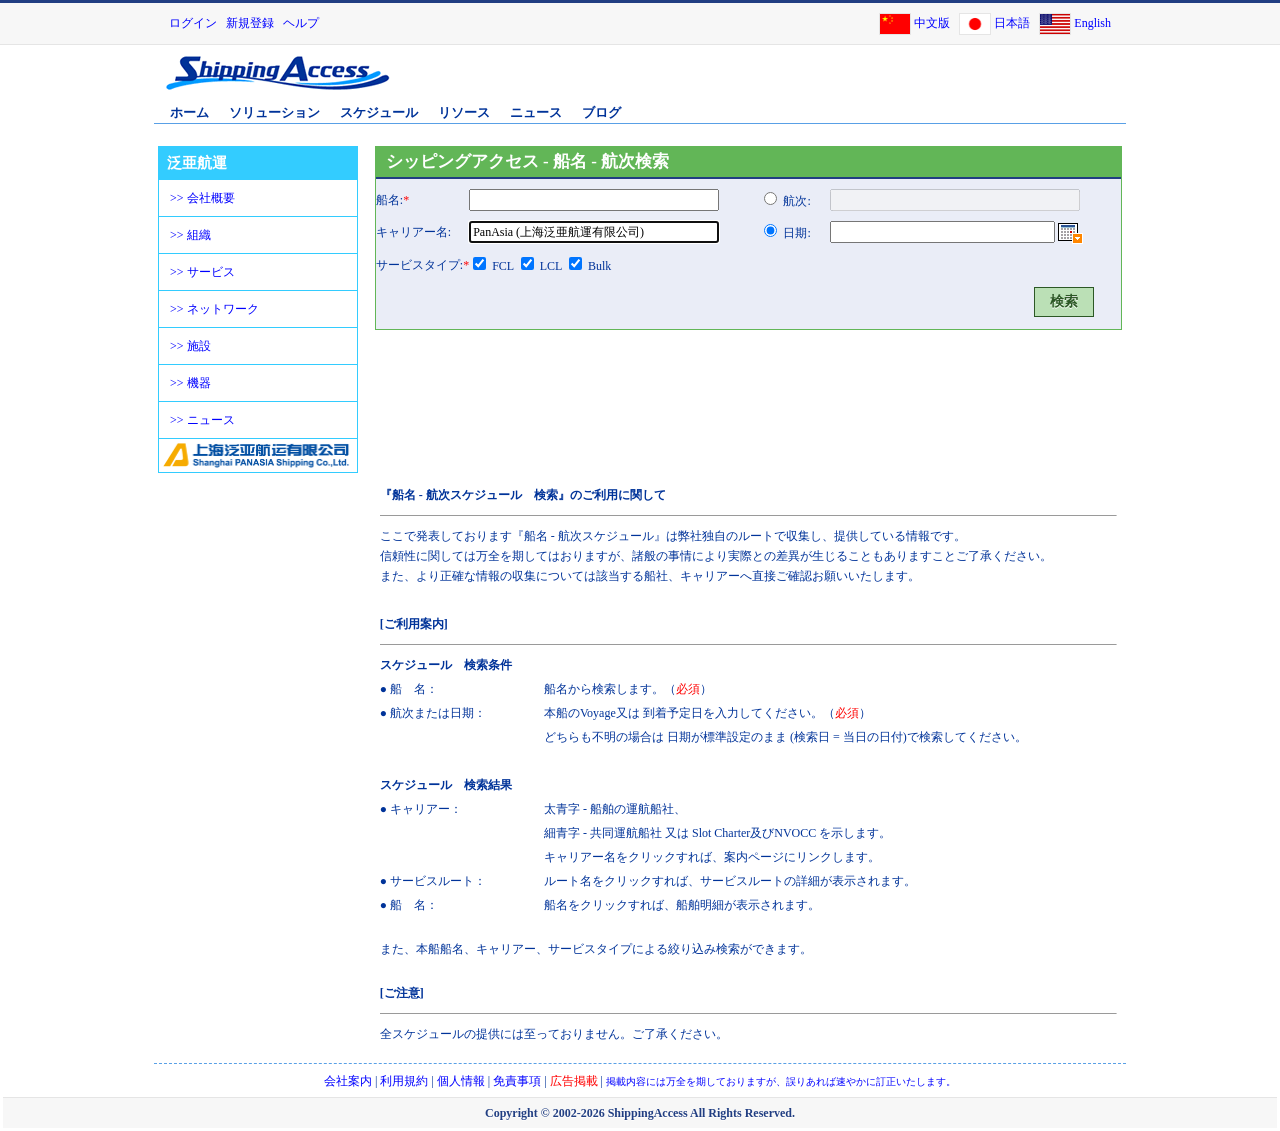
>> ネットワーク (214, 309)
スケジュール (379, 112)
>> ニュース (202, 420)
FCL (503, 266)
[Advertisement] (889, 83)
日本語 (1012, 23)
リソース (464, 112)
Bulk (599, 266)
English (1092, 23)
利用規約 (404, 1081)
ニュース (536, 112)
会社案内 (348, 1081)
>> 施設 (190, 346)
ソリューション (274, 112)
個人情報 (461, 1081)
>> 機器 (190, 383)
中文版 (932, 23)
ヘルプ (301, 23)
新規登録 (250, 23)
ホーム (189, 112)
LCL (551, 266)
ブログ (601, 112)
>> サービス (202, 272)
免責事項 (517, 1081)
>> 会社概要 (202, 198)
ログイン (193, 23)
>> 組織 (190, 235)
